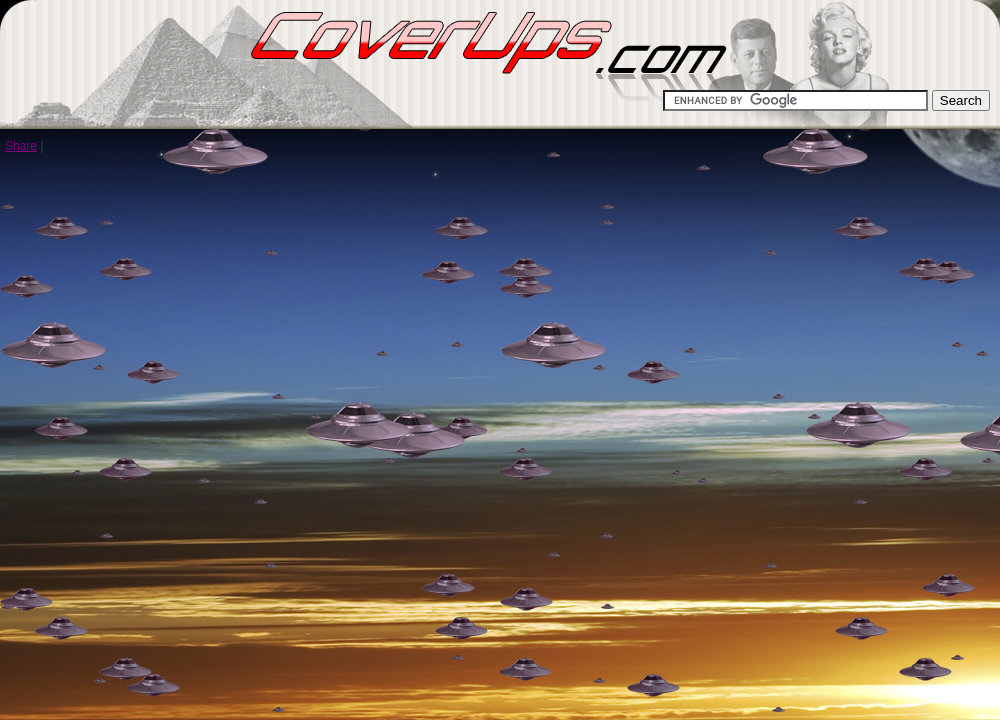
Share (21, 146)
